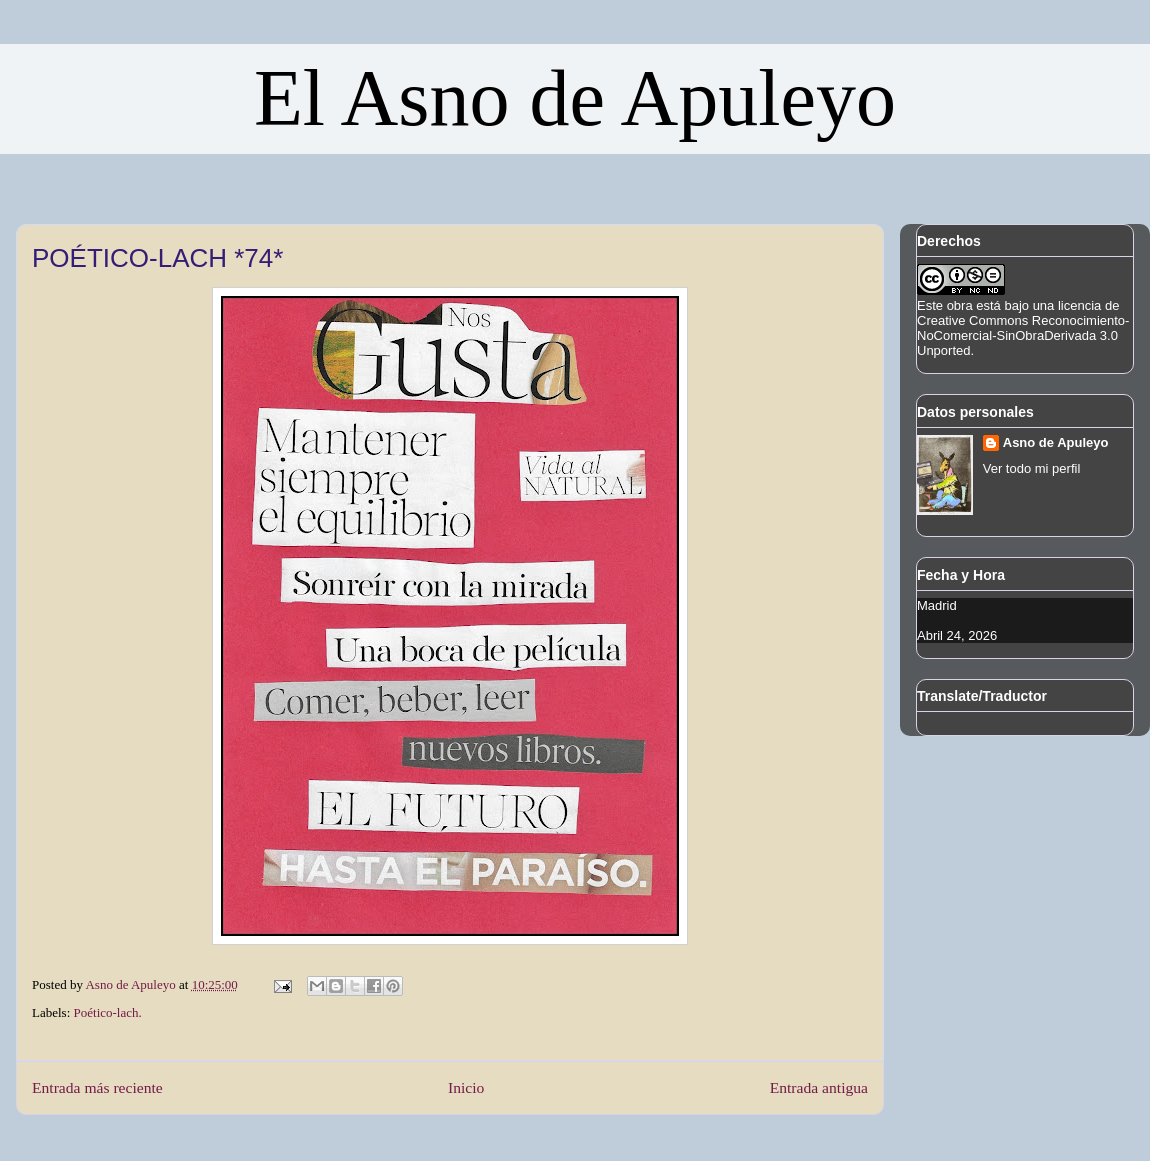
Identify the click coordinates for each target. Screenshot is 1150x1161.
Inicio (466, 1087)
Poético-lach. (108, 1012)
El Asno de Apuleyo (575, 98)
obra (960, 305)
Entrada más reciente (97, 1087)
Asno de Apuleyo (1056, 442)
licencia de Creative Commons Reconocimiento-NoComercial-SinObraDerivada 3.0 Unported (1023, 328)
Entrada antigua (819, 1087)
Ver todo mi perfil (1032, 468)
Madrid (937, 605)
